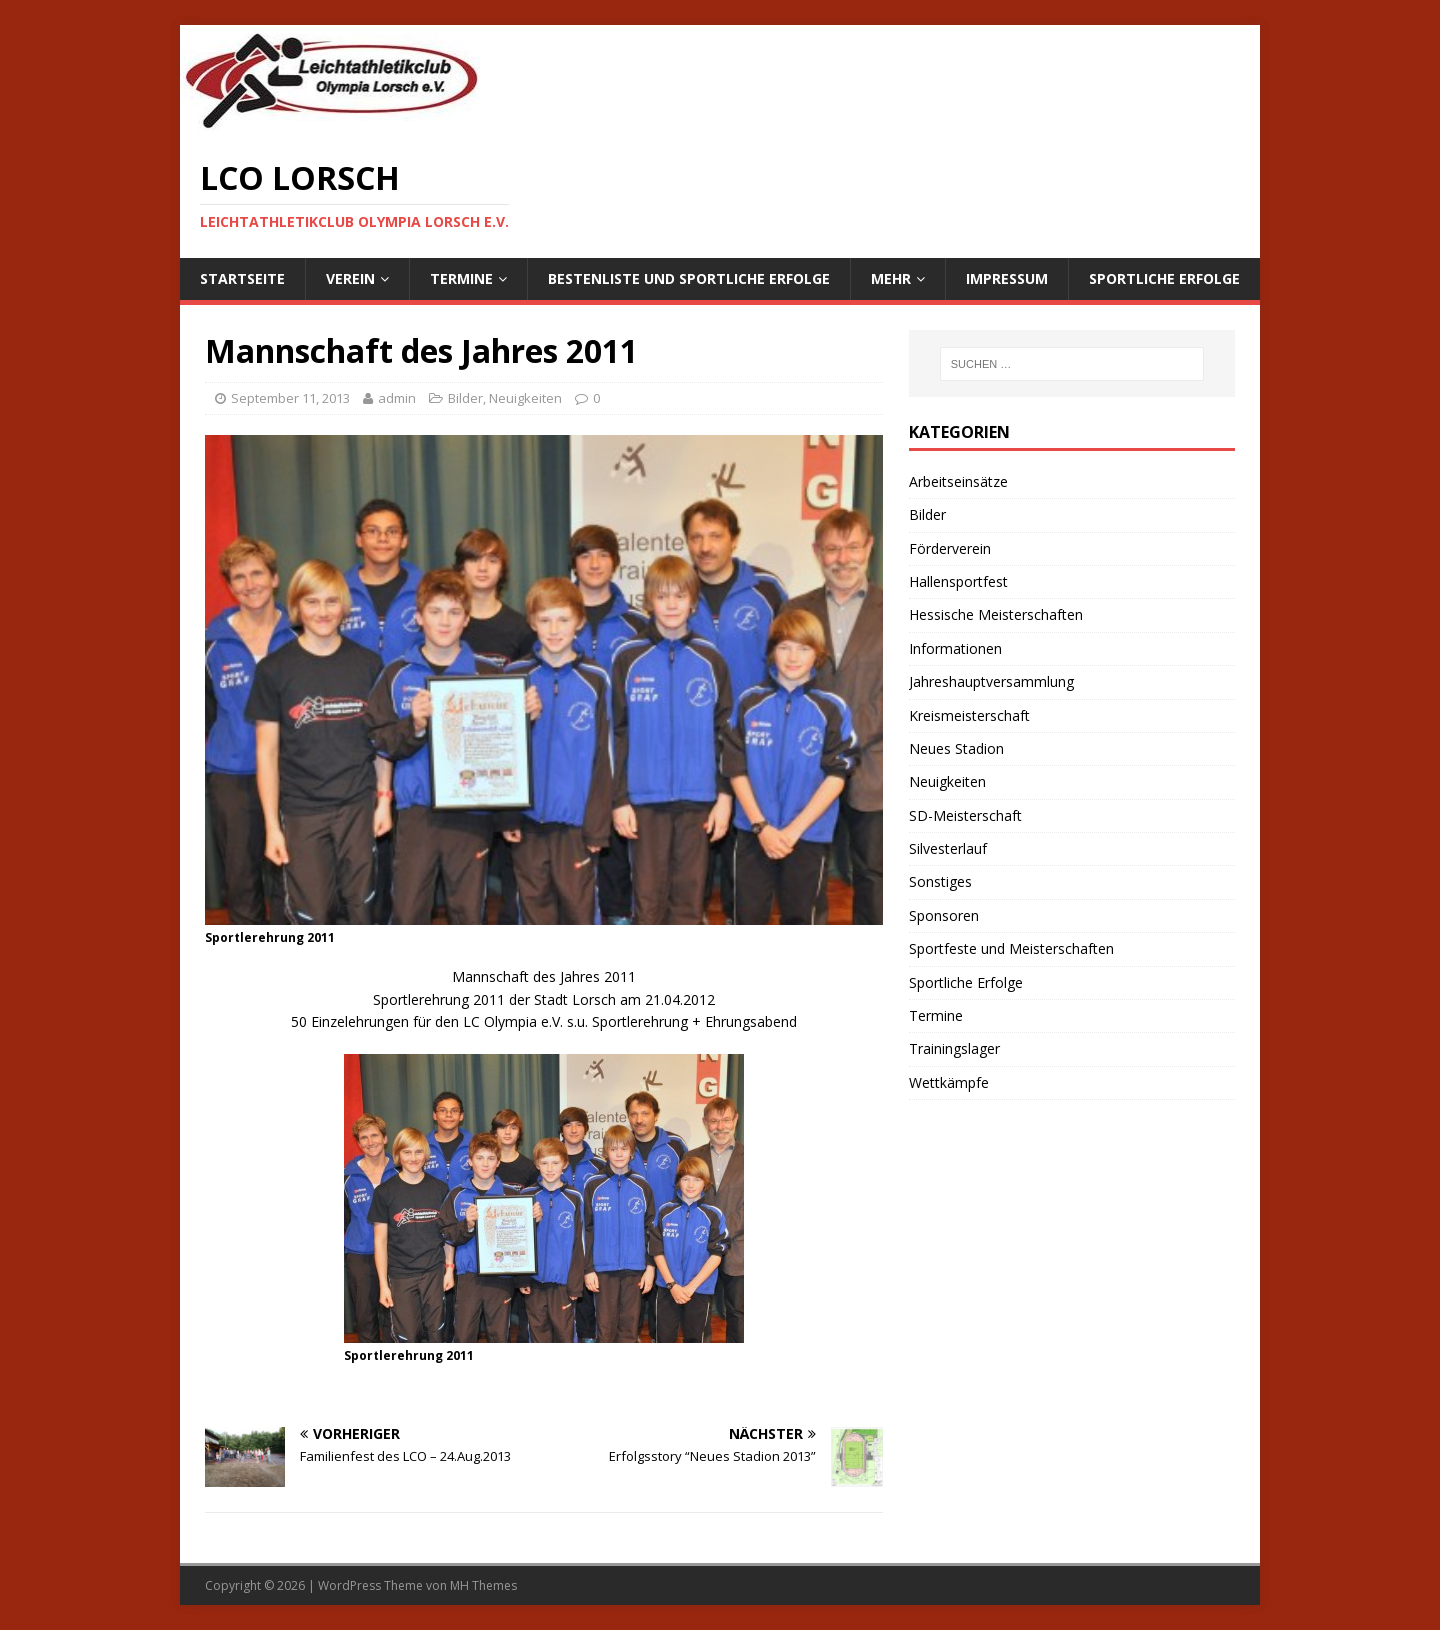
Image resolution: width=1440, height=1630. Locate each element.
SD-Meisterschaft (965, 815)
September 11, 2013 (290, 398)
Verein (350, 278)
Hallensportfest (958, 581)
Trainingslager (954, 1048)
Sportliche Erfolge (1164, 278)
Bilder (465, 398)
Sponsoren (944, 915)
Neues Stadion (956, 748)
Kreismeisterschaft (969, 715)
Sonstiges (940, 881)
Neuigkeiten (525, 398)
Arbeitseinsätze (958, 481)
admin (397, 398)
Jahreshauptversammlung (991, 681)
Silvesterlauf (948, 848)
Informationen (955, 648)
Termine (461, 278)
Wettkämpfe (949, 1082)
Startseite (242, 278)
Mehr (891, 278)
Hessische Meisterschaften (996, 614)
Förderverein (950, 548)
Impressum (1007, 278)
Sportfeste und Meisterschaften (1011, 948)
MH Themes (483, 1585)
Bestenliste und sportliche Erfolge (689, 278)
